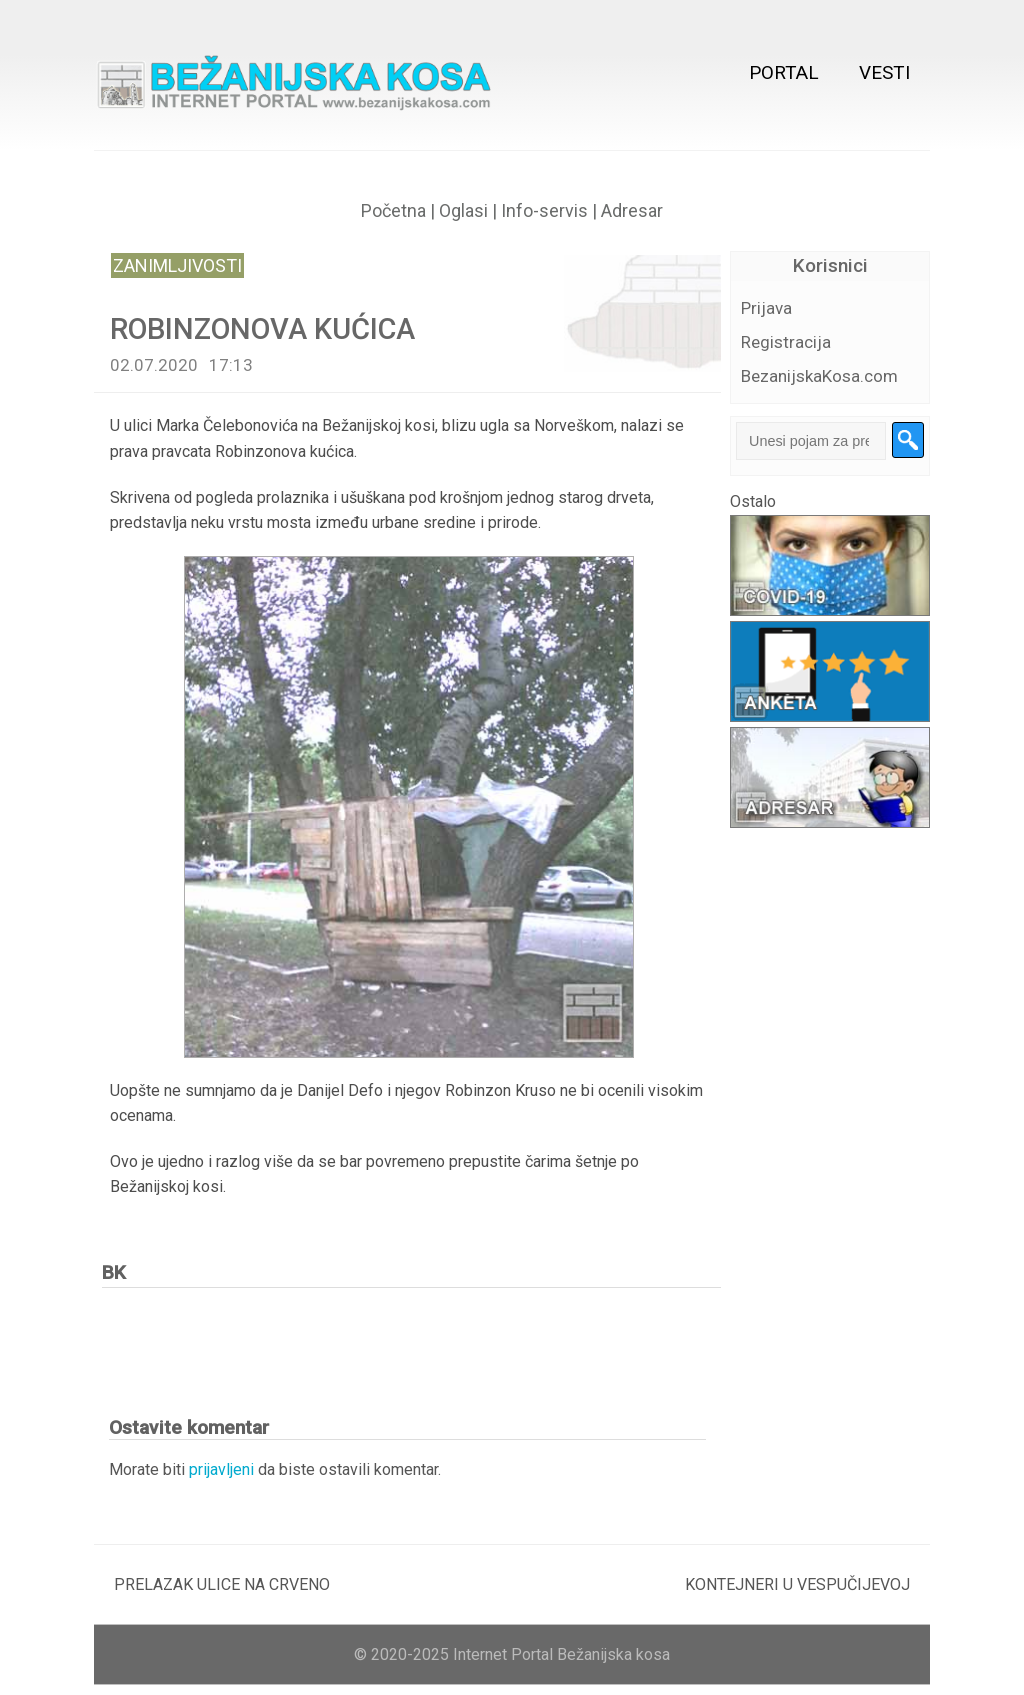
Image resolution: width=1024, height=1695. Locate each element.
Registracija (786, 342)
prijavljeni (221, 1469)
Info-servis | (547, 210)
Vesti (884, 72)
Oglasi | (468, 210)
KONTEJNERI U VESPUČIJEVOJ (797, 1584)
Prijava (766, 308)
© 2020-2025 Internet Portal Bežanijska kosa (512, 1654)
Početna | (398, 210)
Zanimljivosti (177, 265)
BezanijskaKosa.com (819, 376)
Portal (784, 72)
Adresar (632, 210)
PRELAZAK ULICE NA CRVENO (222, 1584)
